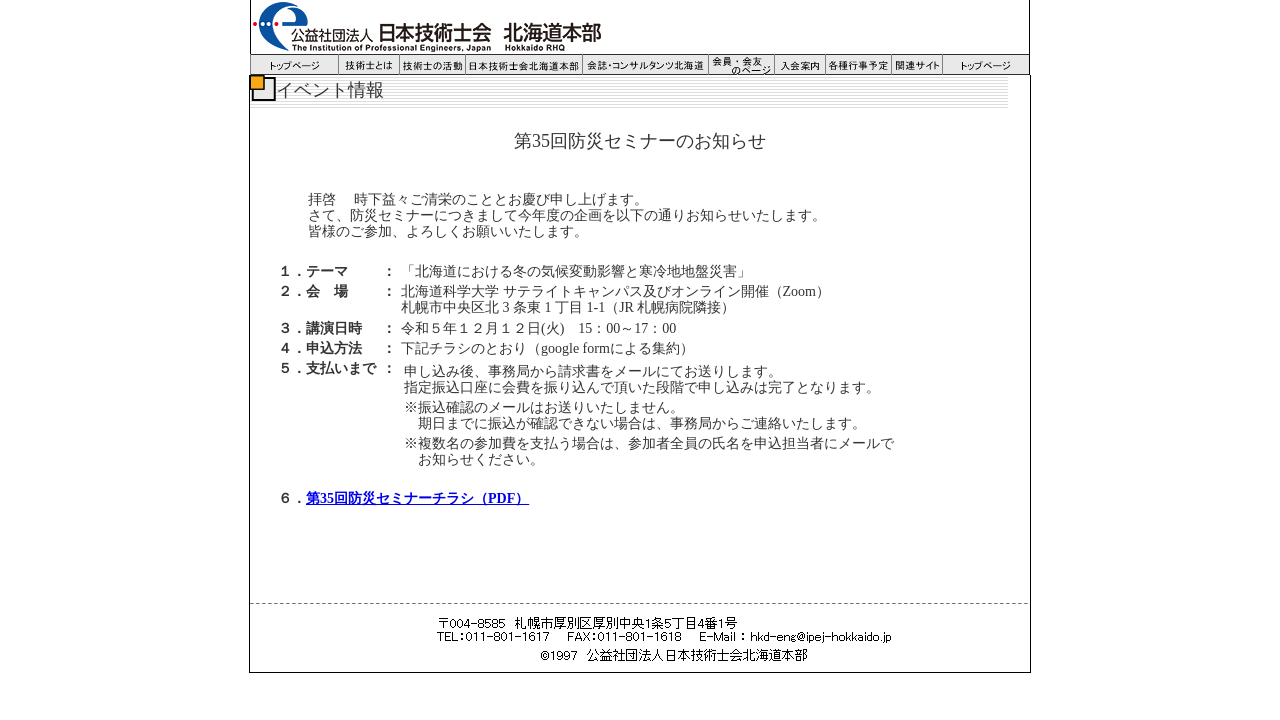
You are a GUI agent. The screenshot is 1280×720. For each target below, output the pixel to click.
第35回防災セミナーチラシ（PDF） (417, 498)
